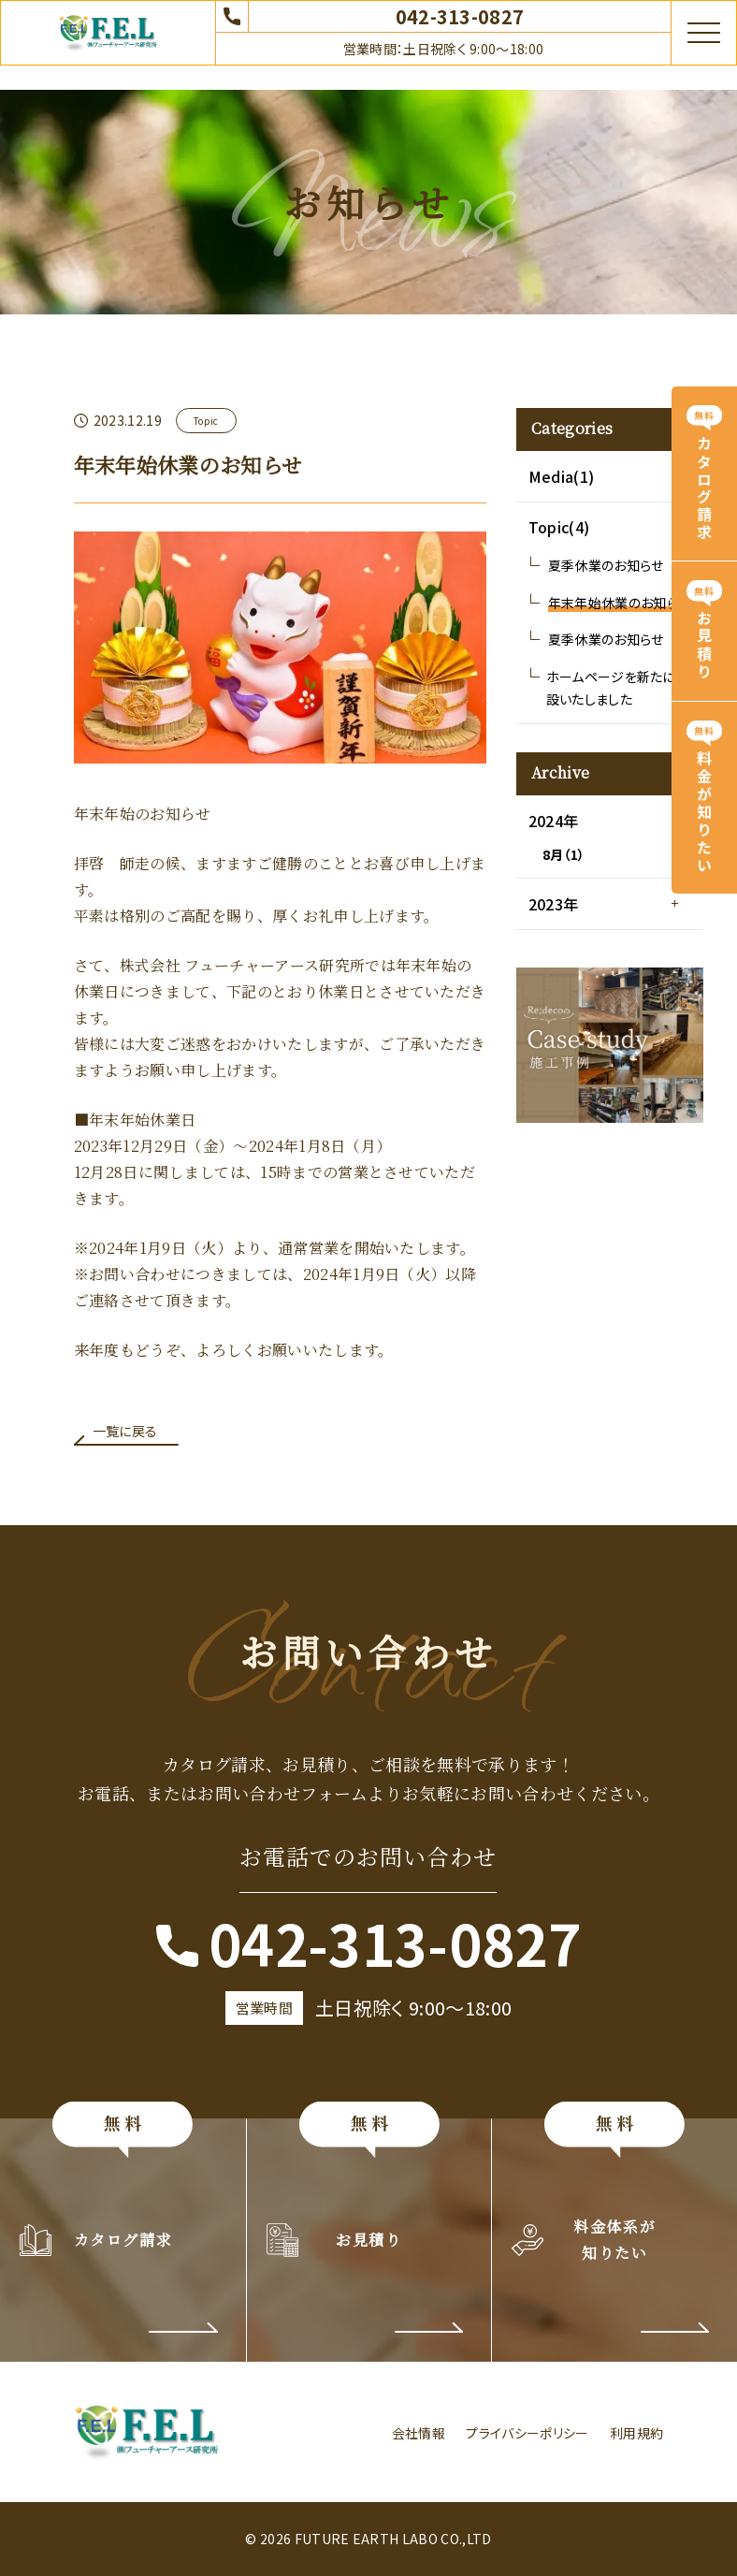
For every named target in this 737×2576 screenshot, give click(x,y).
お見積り (704, 646)
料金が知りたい (704, 812)
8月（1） (563, 854)
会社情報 (418, 2432)
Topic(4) (559, 527)
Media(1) (561, 476)
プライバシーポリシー (527, 2432)
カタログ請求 (704, 488)
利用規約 (636, 2432)
